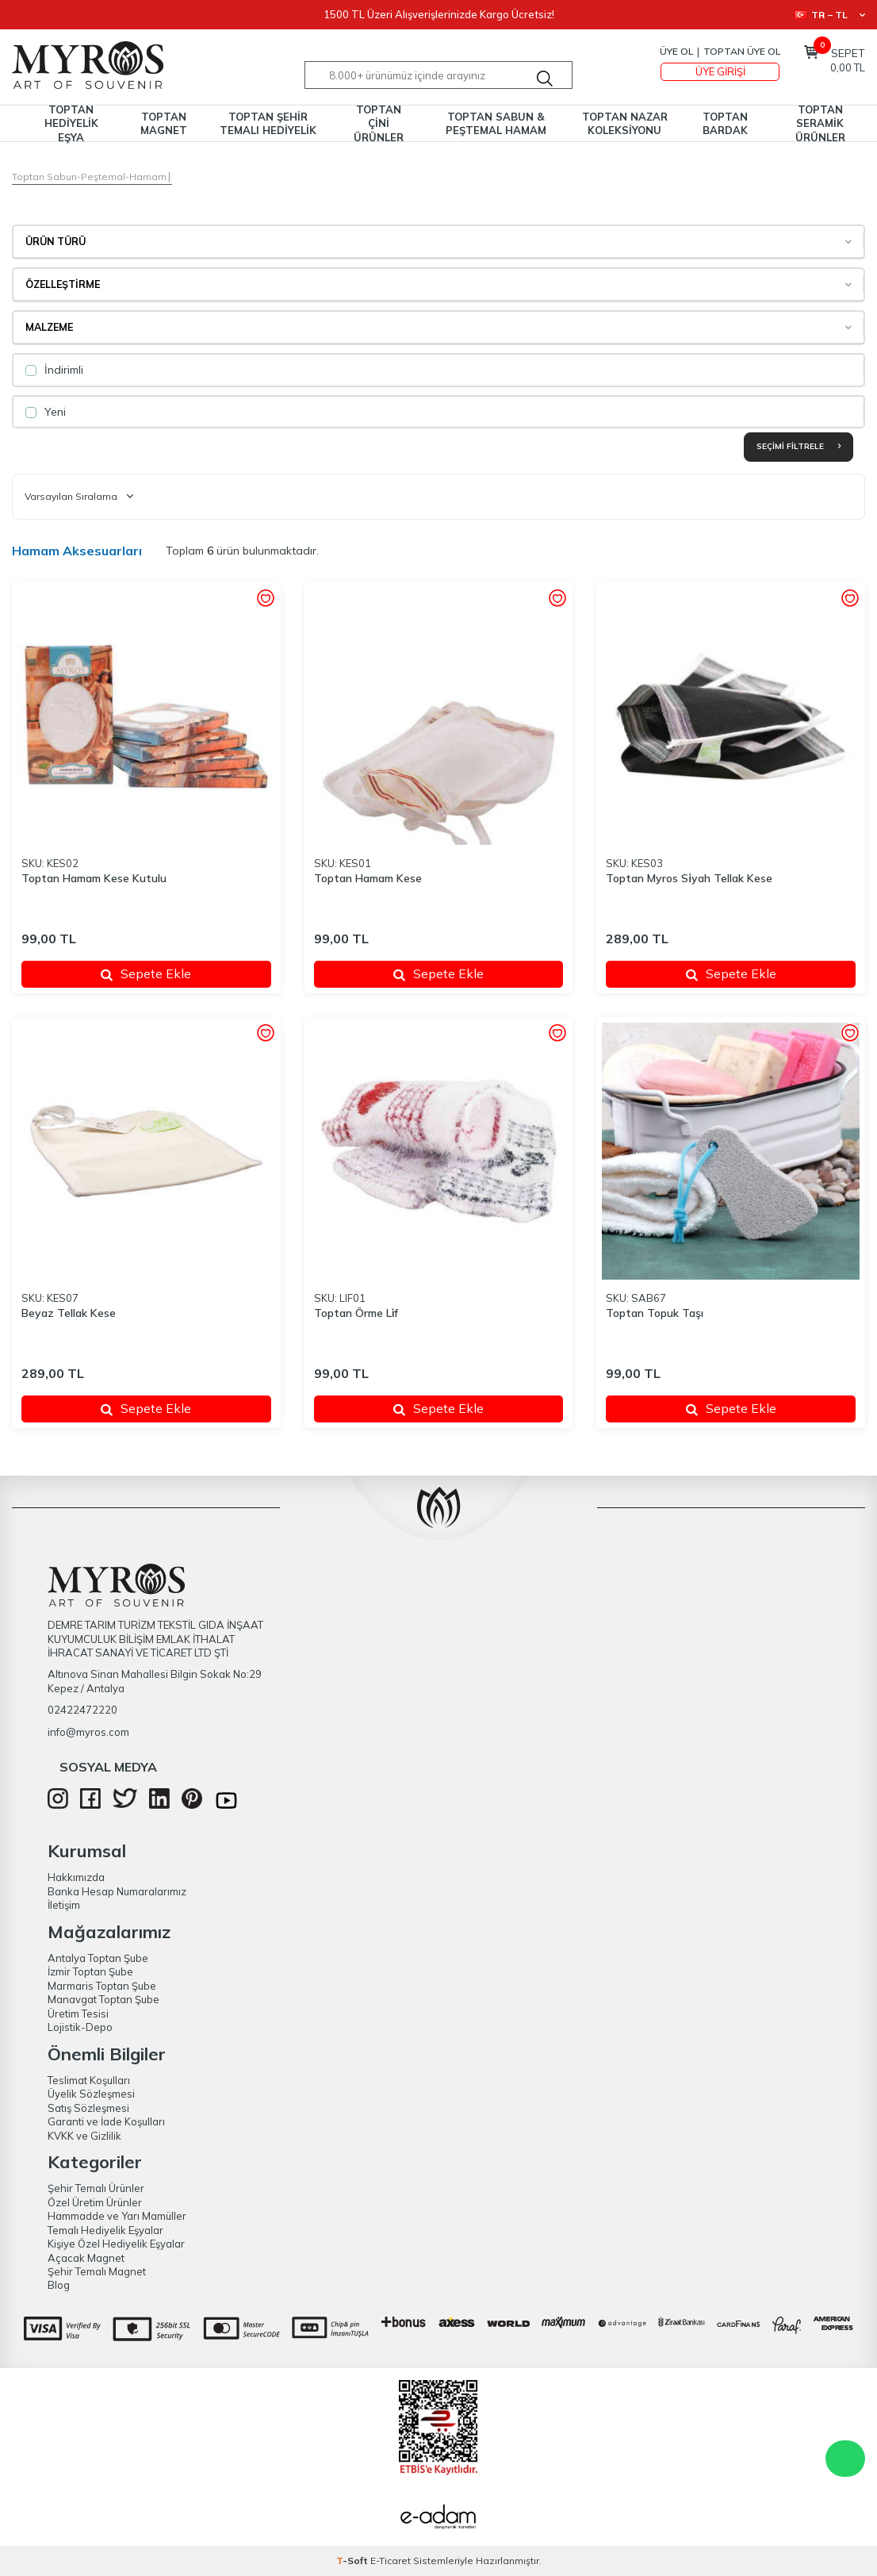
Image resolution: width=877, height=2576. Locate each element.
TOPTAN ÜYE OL (741, 51)
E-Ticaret (390, 2560)
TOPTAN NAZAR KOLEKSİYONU (625, 123)
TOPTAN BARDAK (725, 123)
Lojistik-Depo (80, 2027)
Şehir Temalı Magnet (97, 2271)
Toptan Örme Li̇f (356, 1313)
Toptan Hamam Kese (368, 878)
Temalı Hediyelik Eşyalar (105, 2230)
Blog (59, 2284)
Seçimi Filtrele (798, 446)
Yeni (45, 412)
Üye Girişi (720, 71)
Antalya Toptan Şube (98, 1958)
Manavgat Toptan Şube (103, 1999)
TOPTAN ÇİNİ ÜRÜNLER (379, 123)
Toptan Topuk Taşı (654, 1313)
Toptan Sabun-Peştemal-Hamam (89, 176)
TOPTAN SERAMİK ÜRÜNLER (820, 123)
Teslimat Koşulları (89, 2080)
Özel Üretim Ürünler (95, 2202)
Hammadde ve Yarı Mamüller (117, 2215)
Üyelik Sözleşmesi (91, 2093)
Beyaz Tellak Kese (68, 1313)
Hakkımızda (76, 1877)
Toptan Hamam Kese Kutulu (94, 878)
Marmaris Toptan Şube (102, 1985)
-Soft (353, 2560)
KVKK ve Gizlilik (84, 2135)
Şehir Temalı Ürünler (96, 2188)
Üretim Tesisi (78, 2013)
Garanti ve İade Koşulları (106, 2121)
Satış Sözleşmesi (88, 2108)
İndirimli (54, 370)
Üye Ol (676, 51)
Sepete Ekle (146, 973)
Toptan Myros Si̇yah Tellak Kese (689, 878)
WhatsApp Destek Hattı (845, 2458)
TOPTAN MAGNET (163, 123)
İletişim (64, 1904)
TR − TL (830, 15)
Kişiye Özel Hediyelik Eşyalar (116, 2243)
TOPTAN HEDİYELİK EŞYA (71, 123)
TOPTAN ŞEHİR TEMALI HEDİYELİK (268, 123)
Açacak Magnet (86, 2258)
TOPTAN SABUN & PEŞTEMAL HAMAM (496, 123)
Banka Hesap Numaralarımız (117, 1891)
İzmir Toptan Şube (90, 1971)
